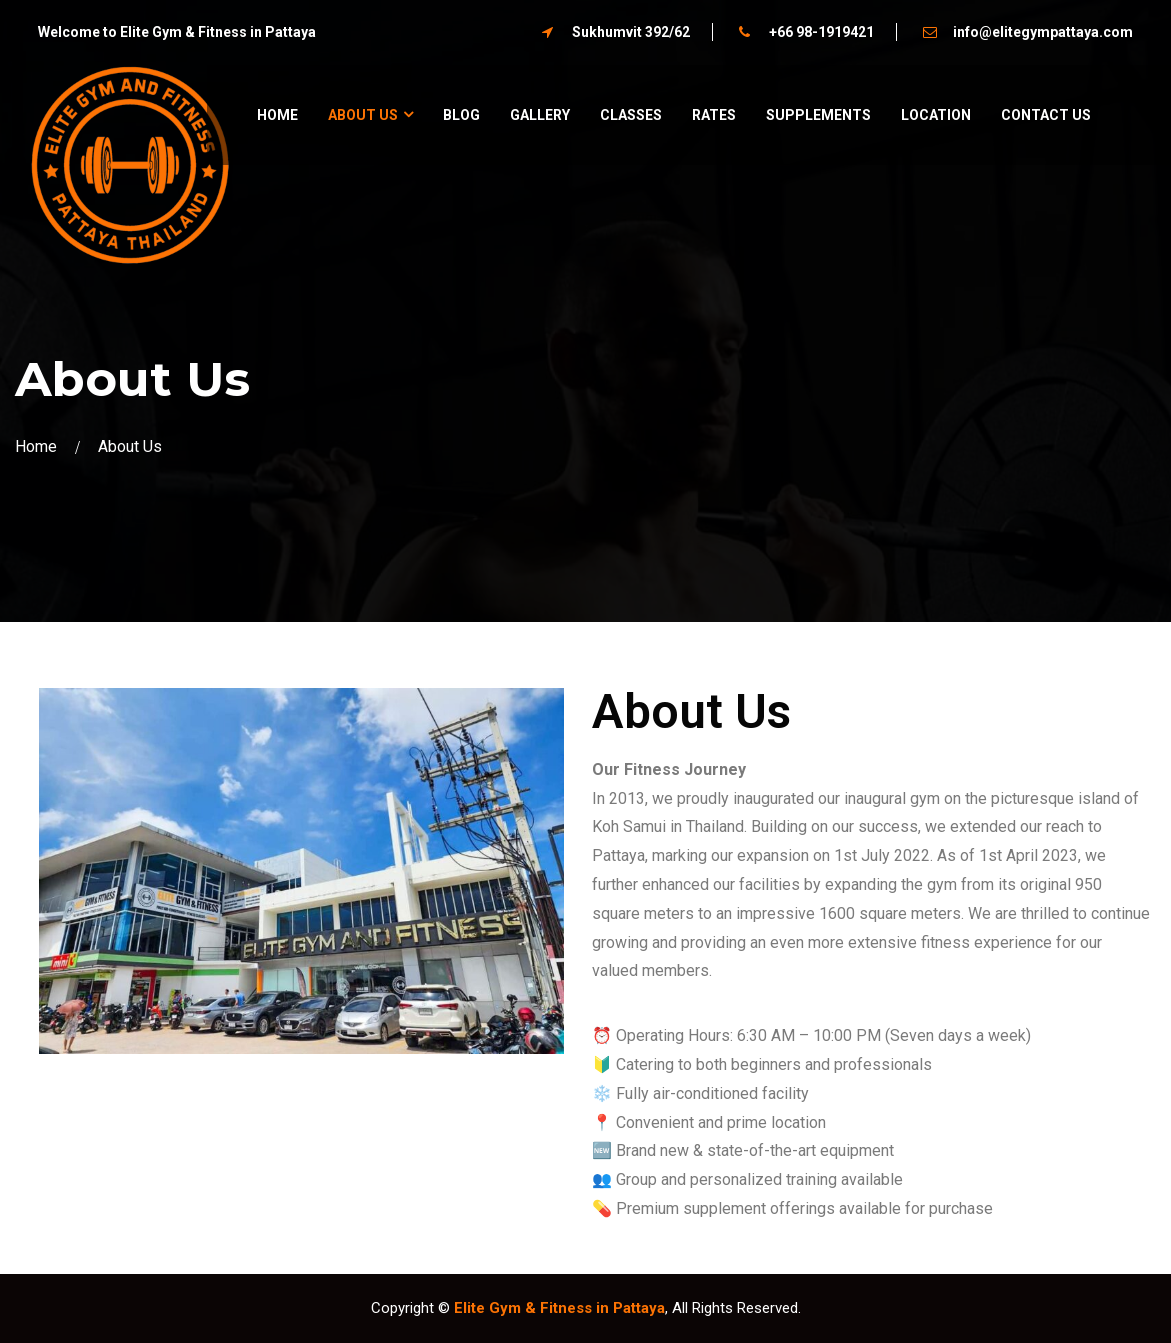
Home (277, 115)
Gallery (540, 115)
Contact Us (1046, 115)
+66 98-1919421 (821, 32)
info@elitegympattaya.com (1043, 32)
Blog (461, 115)
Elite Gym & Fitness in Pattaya (559, 1308)
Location (936, 115)
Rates (714, 115)
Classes (631, 115)
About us (363, 115)
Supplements (818, 115)
